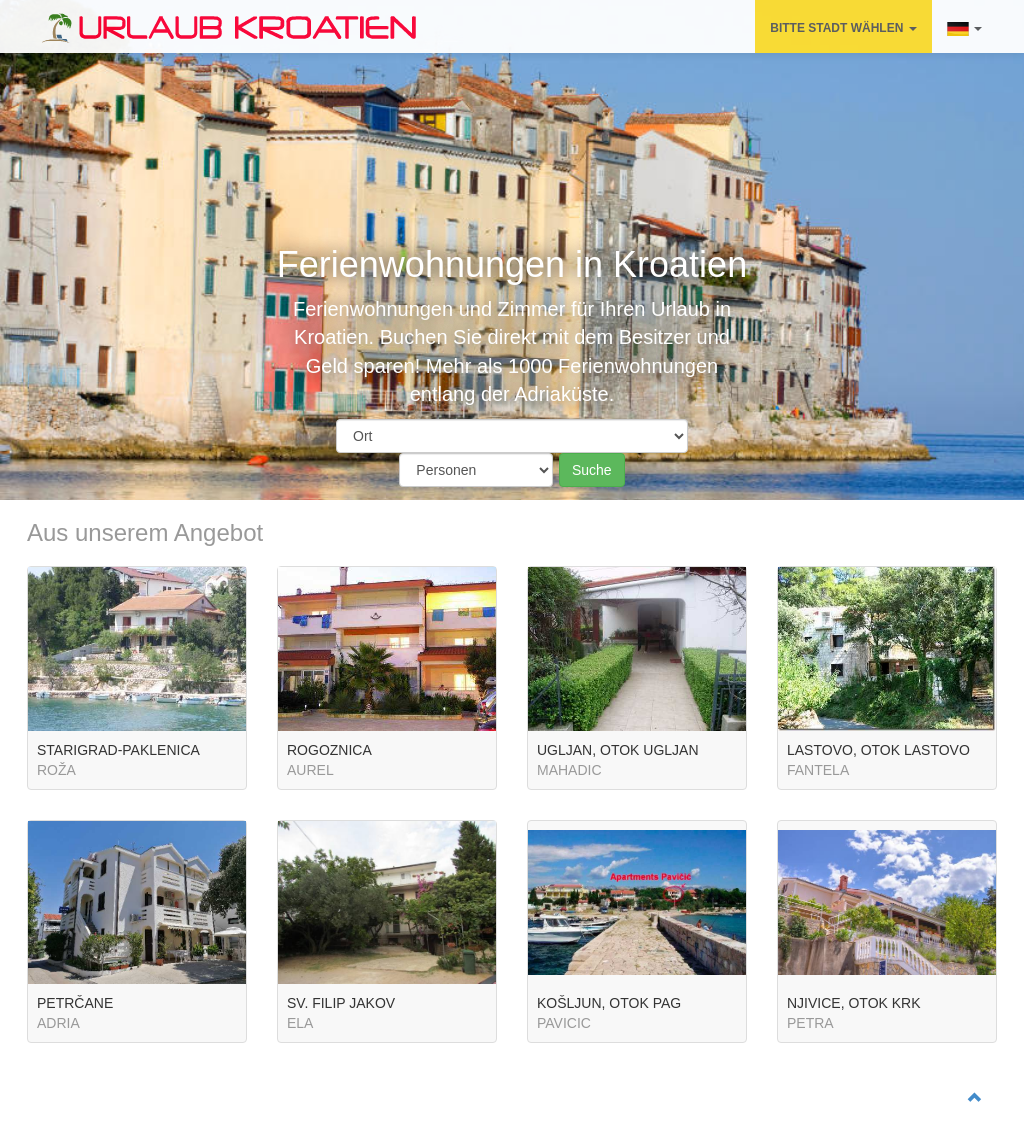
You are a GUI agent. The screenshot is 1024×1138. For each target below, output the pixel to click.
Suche (592, 470)
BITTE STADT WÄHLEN (843, 28)
